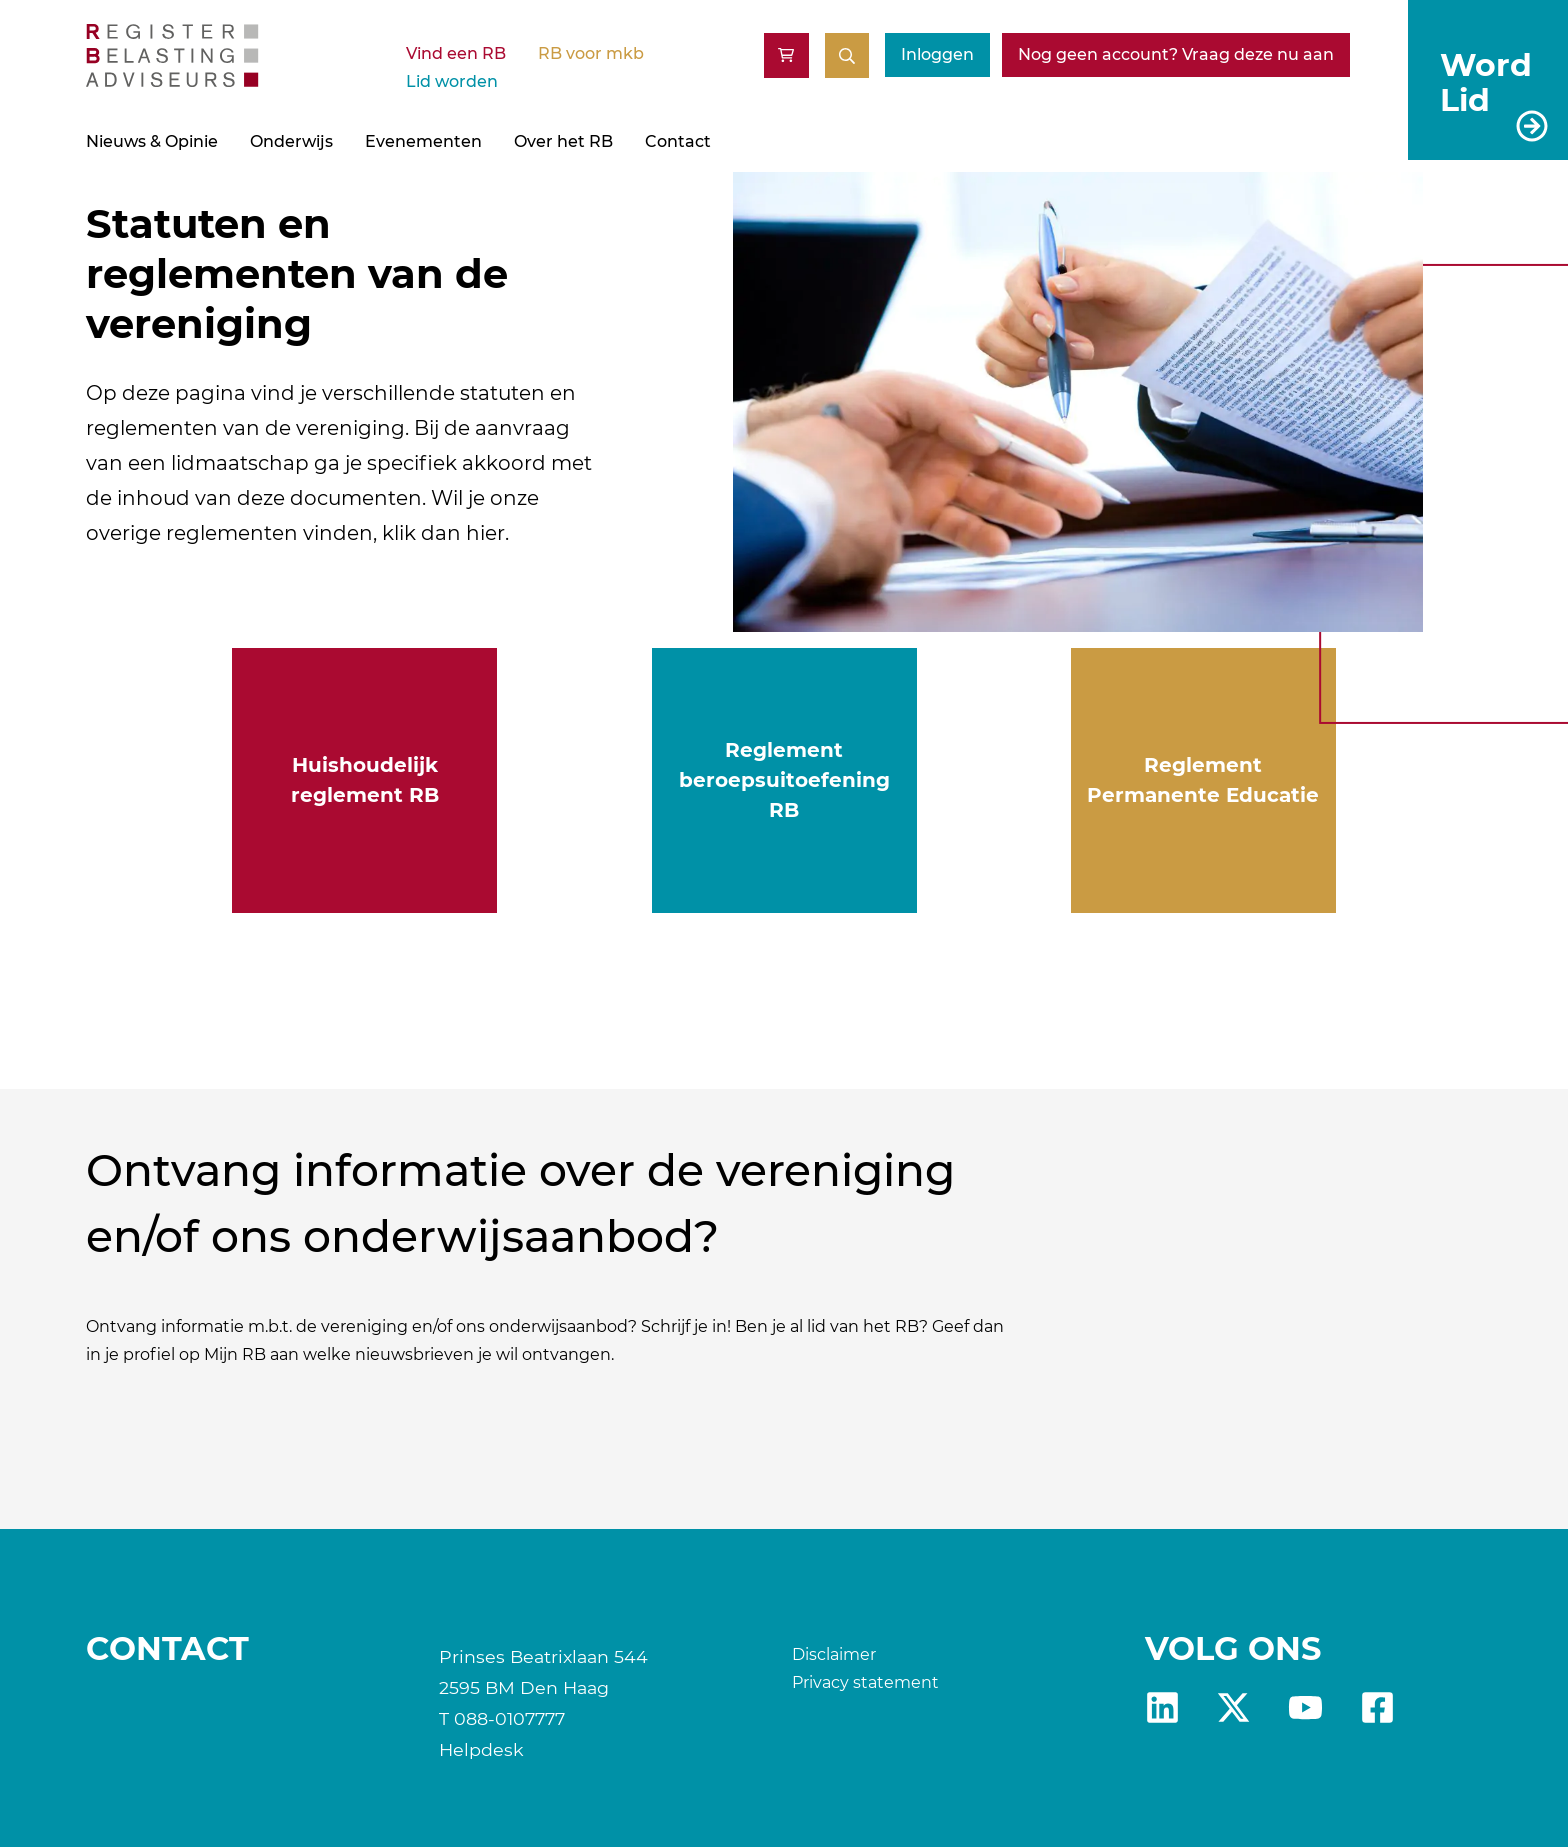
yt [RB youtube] (1305, 1707)
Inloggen (937, 54)
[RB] (172, 81)
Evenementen (423, 141)
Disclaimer (834, 1654)
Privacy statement (865, 1682)
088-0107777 (509, 1718)
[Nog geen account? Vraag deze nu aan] (1176, 55)
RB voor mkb (591, 53)
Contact (678, 141)
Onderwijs (291, 141)
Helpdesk (481, 1749)
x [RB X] (1233, 1707)
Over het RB (563, 141)
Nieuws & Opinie (152, 141)
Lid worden (452, 81)
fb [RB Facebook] (1377, 1707)
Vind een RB (456, 53)
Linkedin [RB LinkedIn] (1162, 1707)
